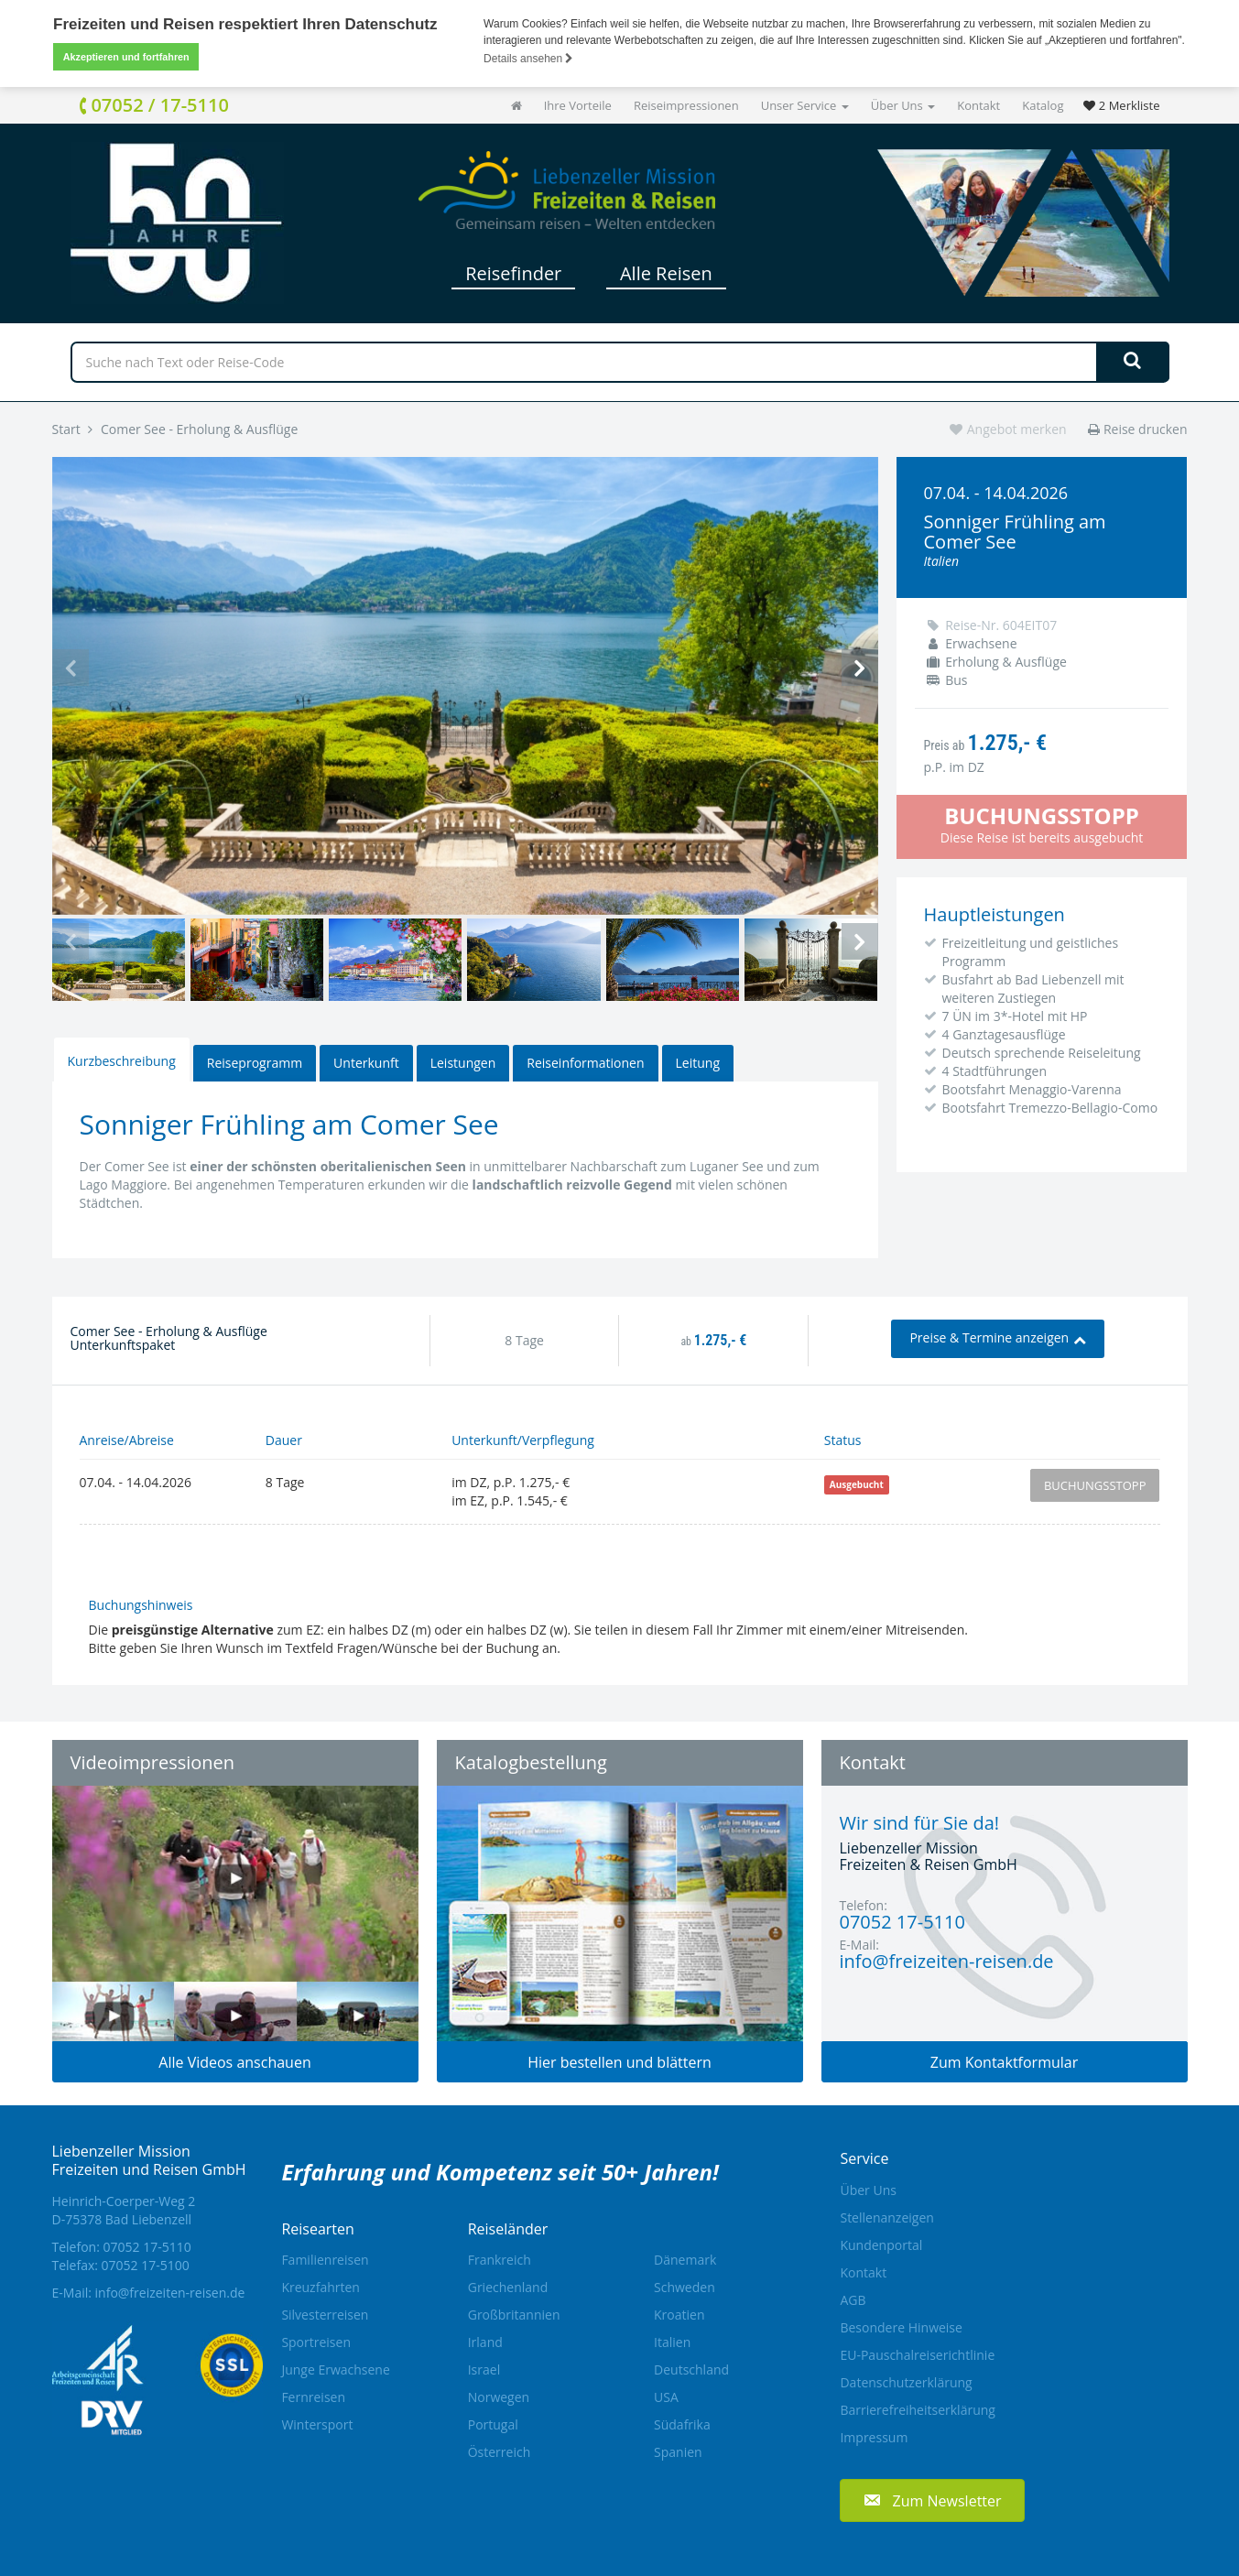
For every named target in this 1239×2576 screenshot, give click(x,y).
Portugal (493, 2424)
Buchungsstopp (1095, 1485)
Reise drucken (1137, 429)
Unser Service (805, 105)
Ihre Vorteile (578, 105)
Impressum (874, 2437)
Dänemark (685, 2259)
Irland (485, 2342)
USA (666, 2397)
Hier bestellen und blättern (619, 2062)
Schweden (684, 2287)
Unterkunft (366, 1062)
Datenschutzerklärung (906, 2382)
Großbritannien (514, 2314)
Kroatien (679, 2314)
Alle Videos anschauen (234, 2062)
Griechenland (508, 2287)
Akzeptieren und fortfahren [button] (126, 56)
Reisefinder (513, 273)
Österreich (499, 2452)
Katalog (1042, 105)
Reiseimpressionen (686, 105)
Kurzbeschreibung (122, 1061)
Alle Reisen (666, 273)
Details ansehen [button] (528, 58)
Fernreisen (313, 2397)
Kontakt (978, 105)
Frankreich (499, 2259)
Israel (484, 2369)
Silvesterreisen (324, 2314)
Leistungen (463, 1062)
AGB (852, 2300)
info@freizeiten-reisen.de (170, 2292)
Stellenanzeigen (886, 2217)
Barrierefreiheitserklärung (917, 2409)
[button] (932, 2500)
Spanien (678, 2452)
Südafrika (682, 2424)
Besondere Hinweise (901, 2327)
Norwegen (498, 2397)
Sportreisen (316, 2342)
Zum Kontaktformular (1004, 2062)
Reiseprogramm (254, 1062)
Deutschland (691, 2369)
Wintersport (317, 2424)
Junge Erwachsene (335, 2369)
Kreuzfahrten (320, 2287)
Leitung (698, 1062)
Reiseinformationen (585, 1062)
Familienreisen (324, 2259)
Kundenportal (881, 2245)
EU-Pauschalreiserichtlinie (917, 2355)
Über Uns (903, 105)
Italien (672, 2342)
